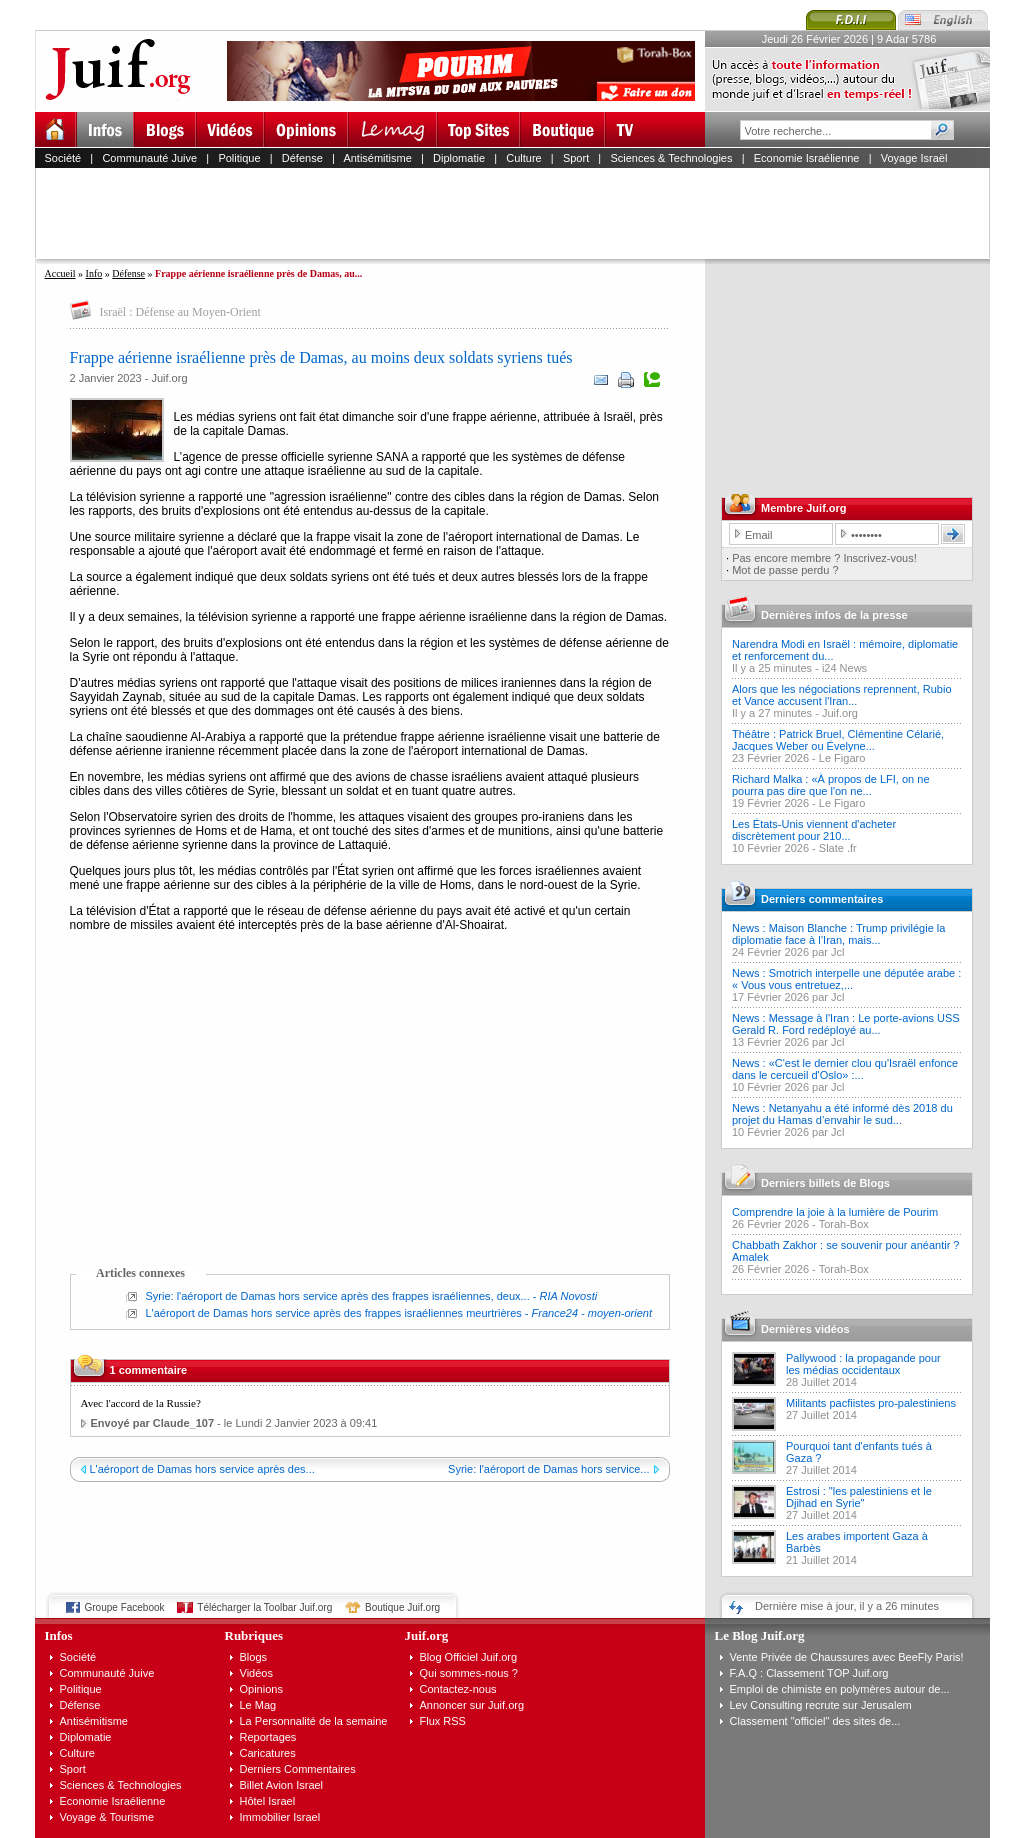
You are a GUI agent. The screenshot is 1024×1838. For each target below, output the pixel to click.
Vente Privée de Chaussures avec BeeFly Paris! (847, 1657)
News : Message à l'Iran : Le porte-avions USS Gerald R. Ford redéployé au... (846, 1024)
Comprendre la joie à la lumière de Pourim (835, 1212)
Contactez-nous (458, 1689)
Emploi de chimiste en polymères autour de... (840, 1689)
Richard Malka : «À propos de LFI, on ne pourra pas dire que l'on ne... (831, 785)
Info (94, 273)
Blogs (254, 1657)
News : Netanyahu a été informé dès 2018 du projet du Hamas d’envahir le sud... (842, 1114)
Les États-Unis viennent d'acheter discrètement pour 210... (814, 830)
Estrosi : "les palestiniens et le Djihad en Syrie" (859, 1497)
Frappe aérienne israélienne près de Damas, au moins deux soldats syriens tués (321, 357)
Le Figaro (842, 758)
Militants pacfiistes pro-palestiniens (871, 1403)
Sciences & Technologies (671, 158)
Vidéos (256, 1673)
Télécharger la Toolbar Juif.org (264, 1607)
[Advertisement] (521, 213)
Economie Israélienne (807, 158)
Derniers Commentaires (298, 1769)
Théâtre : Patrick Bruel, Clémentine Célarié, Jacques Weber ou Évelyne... (838, 740)
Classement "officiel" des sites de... (815, 1721)
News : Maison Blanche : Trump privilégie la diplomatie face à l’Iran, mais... (838, 934)
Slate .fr (838, 848)
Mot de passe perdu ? (785, 570)
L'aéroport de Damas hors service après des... (202, 1469)
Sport (576, 158)
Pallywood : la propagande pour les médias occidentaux (863, 1364)
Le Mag (258, 1705)
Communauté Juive (149, 158)
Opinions (261, 1689)
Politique (239, 158)
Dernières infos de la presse (834, 615)
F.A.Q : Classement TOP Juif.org (809, 1673)
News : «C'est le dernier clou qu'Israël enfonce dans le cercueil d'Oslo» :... (845, 1069)
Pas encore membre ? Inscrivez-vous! (824, 558)
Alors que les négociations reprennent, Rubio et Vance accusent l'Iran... (842, 695)
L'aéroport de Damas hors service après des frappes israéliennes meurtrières (334, 1313)
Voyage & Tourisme (107, 1817)
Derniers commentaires (822, 899)
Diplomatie (459, 158)
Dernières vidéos (805, 1329)
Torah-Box (844, 1224)
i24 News (844, 668)
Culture (523, 158)
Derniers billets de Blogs (825, 1183)
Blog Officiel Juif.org (469, 1657)
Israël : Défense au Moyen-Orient (180, 312)
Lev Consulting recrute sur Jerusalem (821, 1705)
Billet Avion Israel (282, 1785)
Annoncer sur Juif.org (472, 1705)
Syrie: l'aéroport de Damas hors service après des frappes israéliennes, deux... (338, 1296)
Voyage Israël (914, 158)
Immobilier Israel (280, 1817)
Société (63, 158)
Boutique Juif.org (402, 1607)
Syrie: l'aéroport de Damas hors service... (548, 1469)
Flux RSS (443, 1721)
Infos (59, 1635)
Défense (302, 158)
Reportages (268, 1737)
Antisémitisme (377, 158)
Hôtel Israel (268, 1801)
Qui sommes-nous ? (469, 1673)
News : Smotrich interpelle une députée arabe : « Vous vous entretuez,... (846, 979)
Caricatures (268, 1753)
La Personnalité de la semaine (314, 1721)
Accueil (60, 273)
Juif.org (840, 713)
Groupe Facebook (125, 1607)
